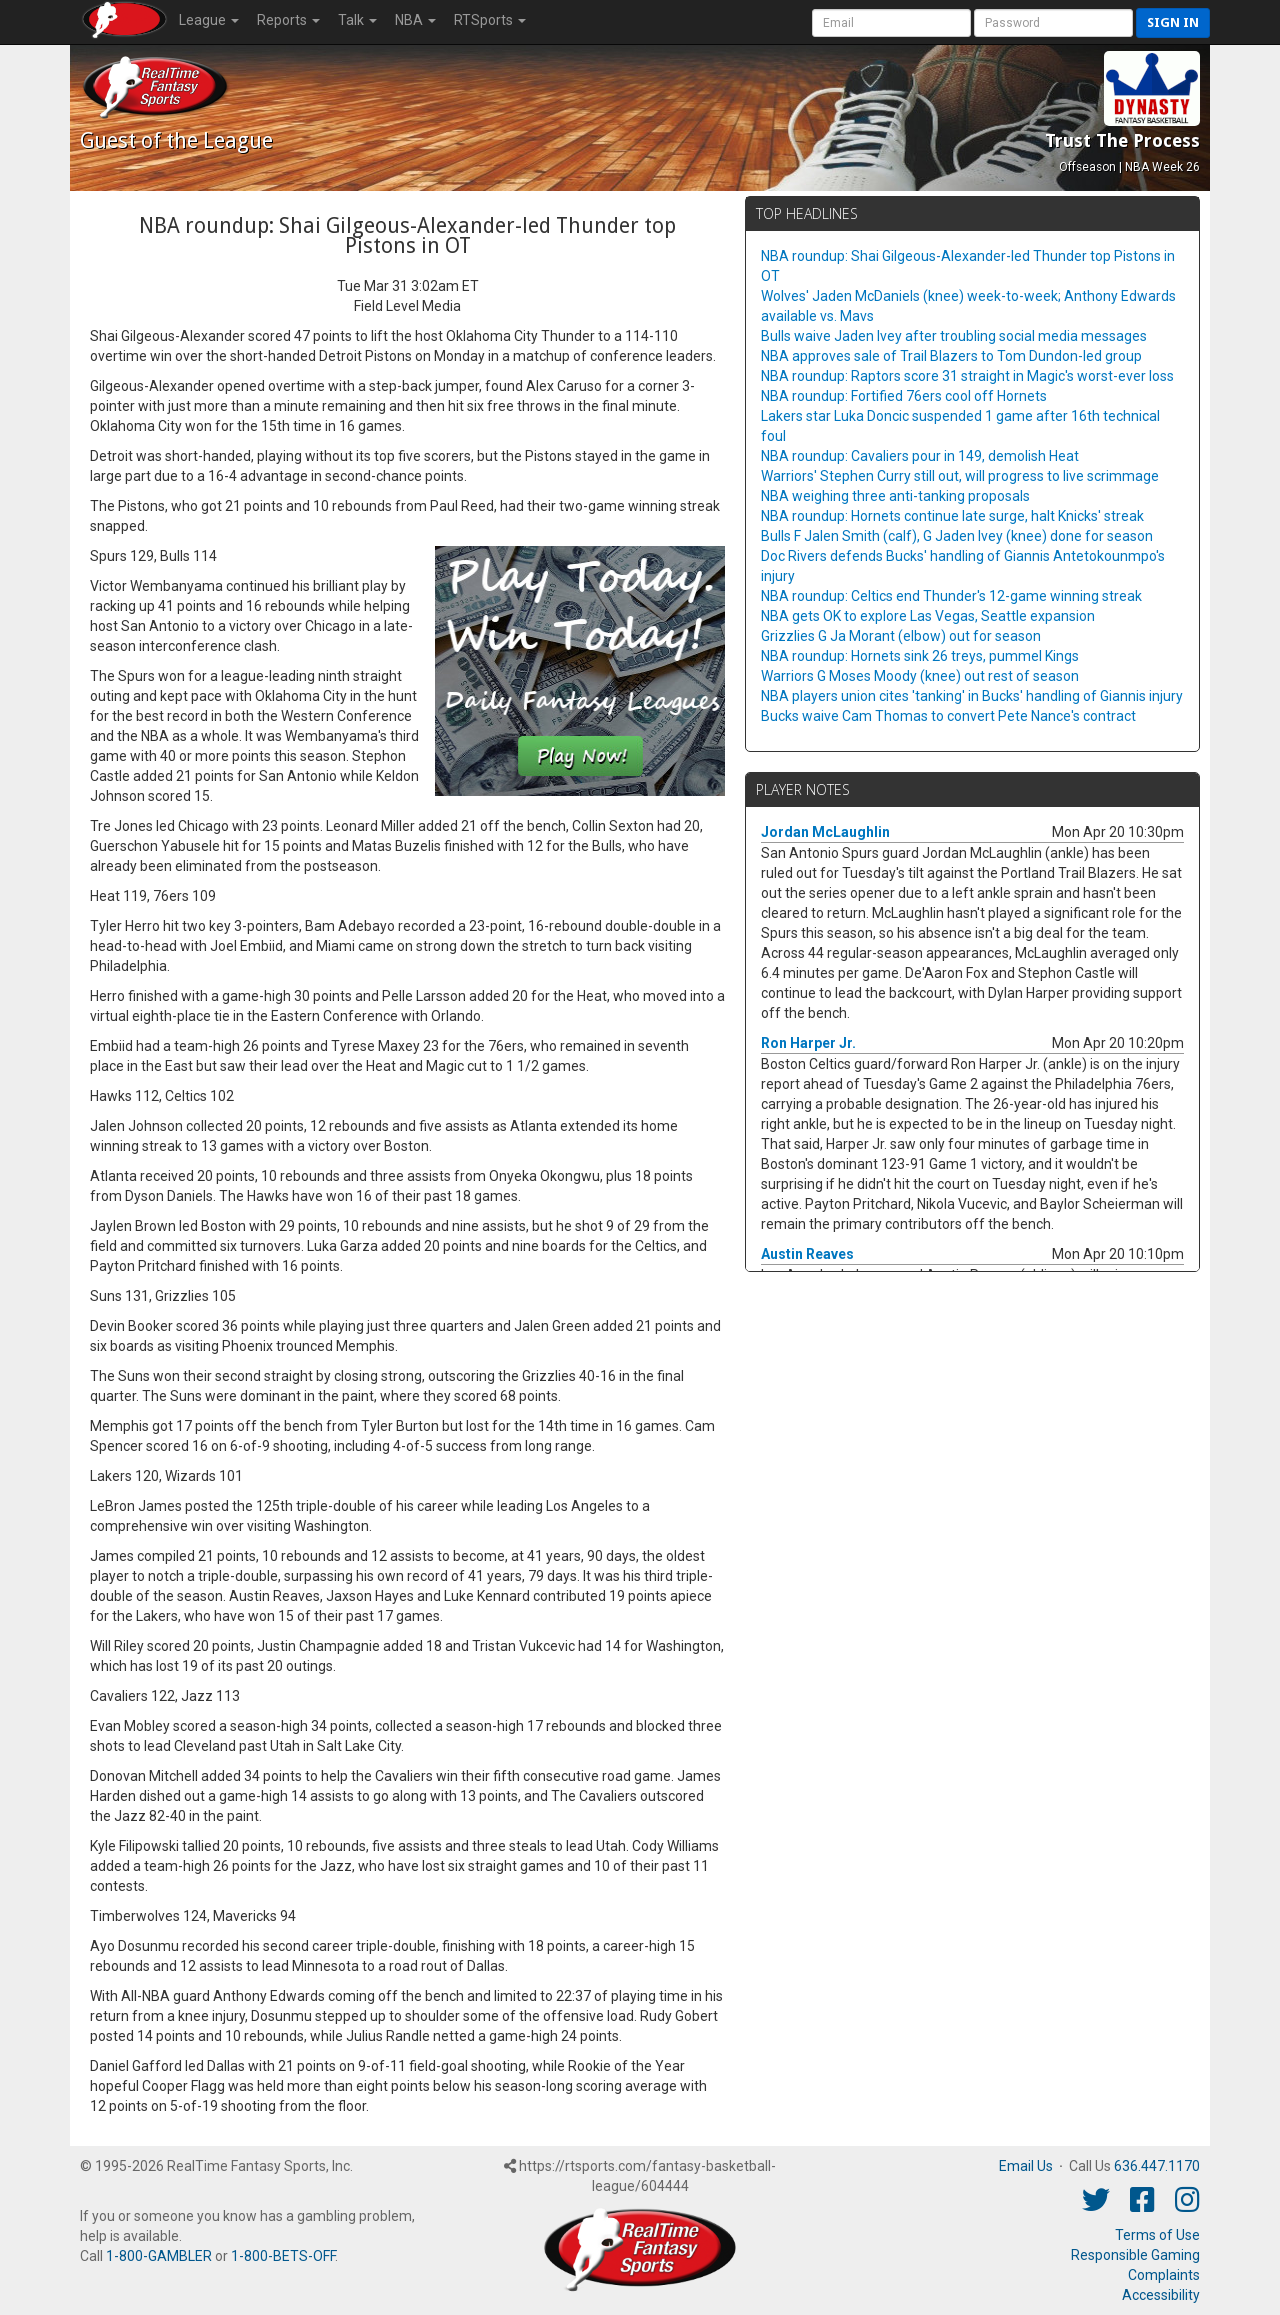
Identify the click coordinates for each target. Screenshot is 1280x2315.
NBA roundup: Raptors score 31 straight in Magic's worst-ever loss (967, 376)
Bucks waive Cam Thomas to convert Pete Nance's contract (948, 716)
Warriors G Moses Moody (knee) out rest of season (920, 676)
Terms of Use (1157, 2235)
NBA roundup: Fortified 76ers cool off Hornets (904, 396)
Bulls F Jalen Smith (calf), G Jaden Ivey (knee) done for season (957, 536)
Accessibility (1161, 2295)
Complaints (1164, 2275)
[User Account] (891, 23)
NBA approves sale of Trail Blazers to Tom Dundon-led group (951, 356)
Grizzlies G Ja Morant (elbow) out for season (901, 636)
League (209, 20)
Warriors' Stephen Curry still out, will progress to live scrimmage (960, 476)
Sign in (1173, 22)
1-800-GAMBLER (159, 2256)
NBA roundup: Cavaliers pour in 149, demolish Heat (920, 456)
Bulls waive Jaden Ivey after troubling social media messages (954, 336)
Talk (357, 20)
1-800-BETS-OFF (283, 2256)
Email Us (1026, 2166)
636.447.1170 (1157, 2166)
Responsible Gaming (1135, 2255)
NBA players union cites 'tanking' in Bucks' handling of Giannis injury (972, 696)
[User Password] (1053, 23)
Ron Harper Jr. (808, 1043)
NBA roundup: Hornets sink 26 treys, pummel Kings (920, 656)
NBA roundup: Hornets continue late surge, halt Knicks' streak (952, 516)
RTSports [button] (490, 20)
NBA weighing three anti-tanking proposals (895, 496)
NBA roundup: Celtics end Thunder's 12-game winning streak (951, 596)
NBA (415, 20)
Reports (288, 20)
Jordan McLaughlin (825, 832)
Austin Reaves (807, 1254)
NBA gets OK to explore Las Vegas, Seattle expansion (928, 616)
